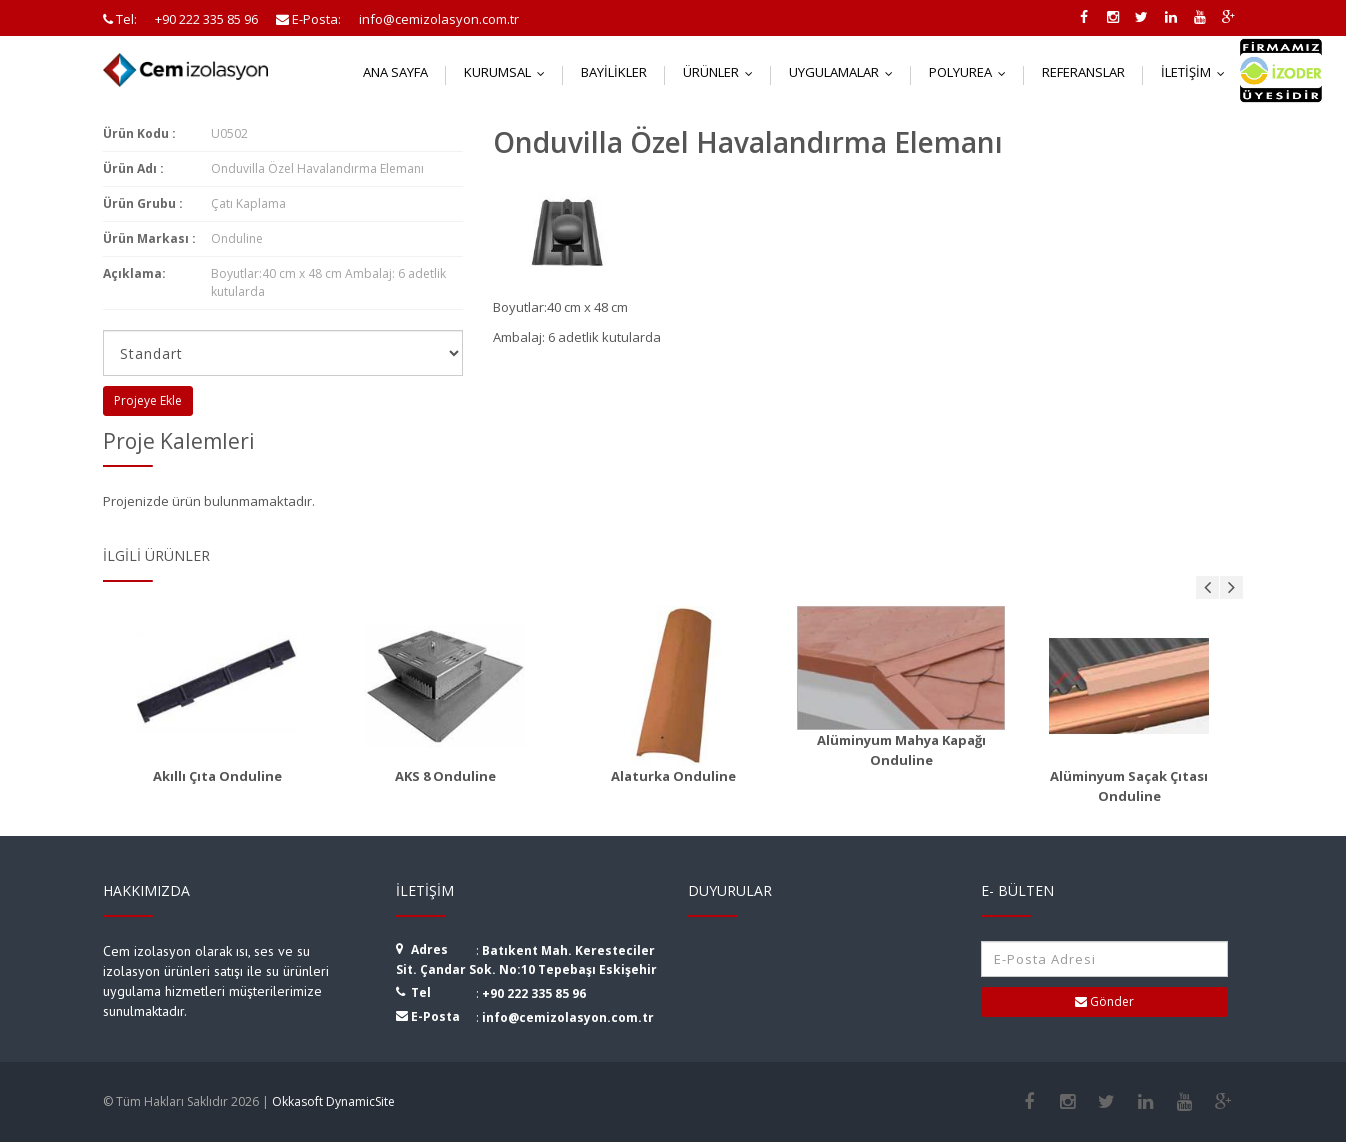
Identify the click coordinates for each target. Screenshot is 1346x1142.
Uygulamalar (845, 72)
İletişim (1197, 72)
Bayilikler (614, 72)
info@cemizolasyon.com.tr (568, 1017)
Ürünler (722, 72)
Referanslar (1083, 72)
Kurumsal (509, 72)
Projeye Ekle (148, 400)
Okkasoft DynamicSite (333, 1101)
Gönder (1104, 1001)
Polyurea (972, 72)
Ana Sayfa (395, 72)
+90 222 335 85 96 (534, 993)
